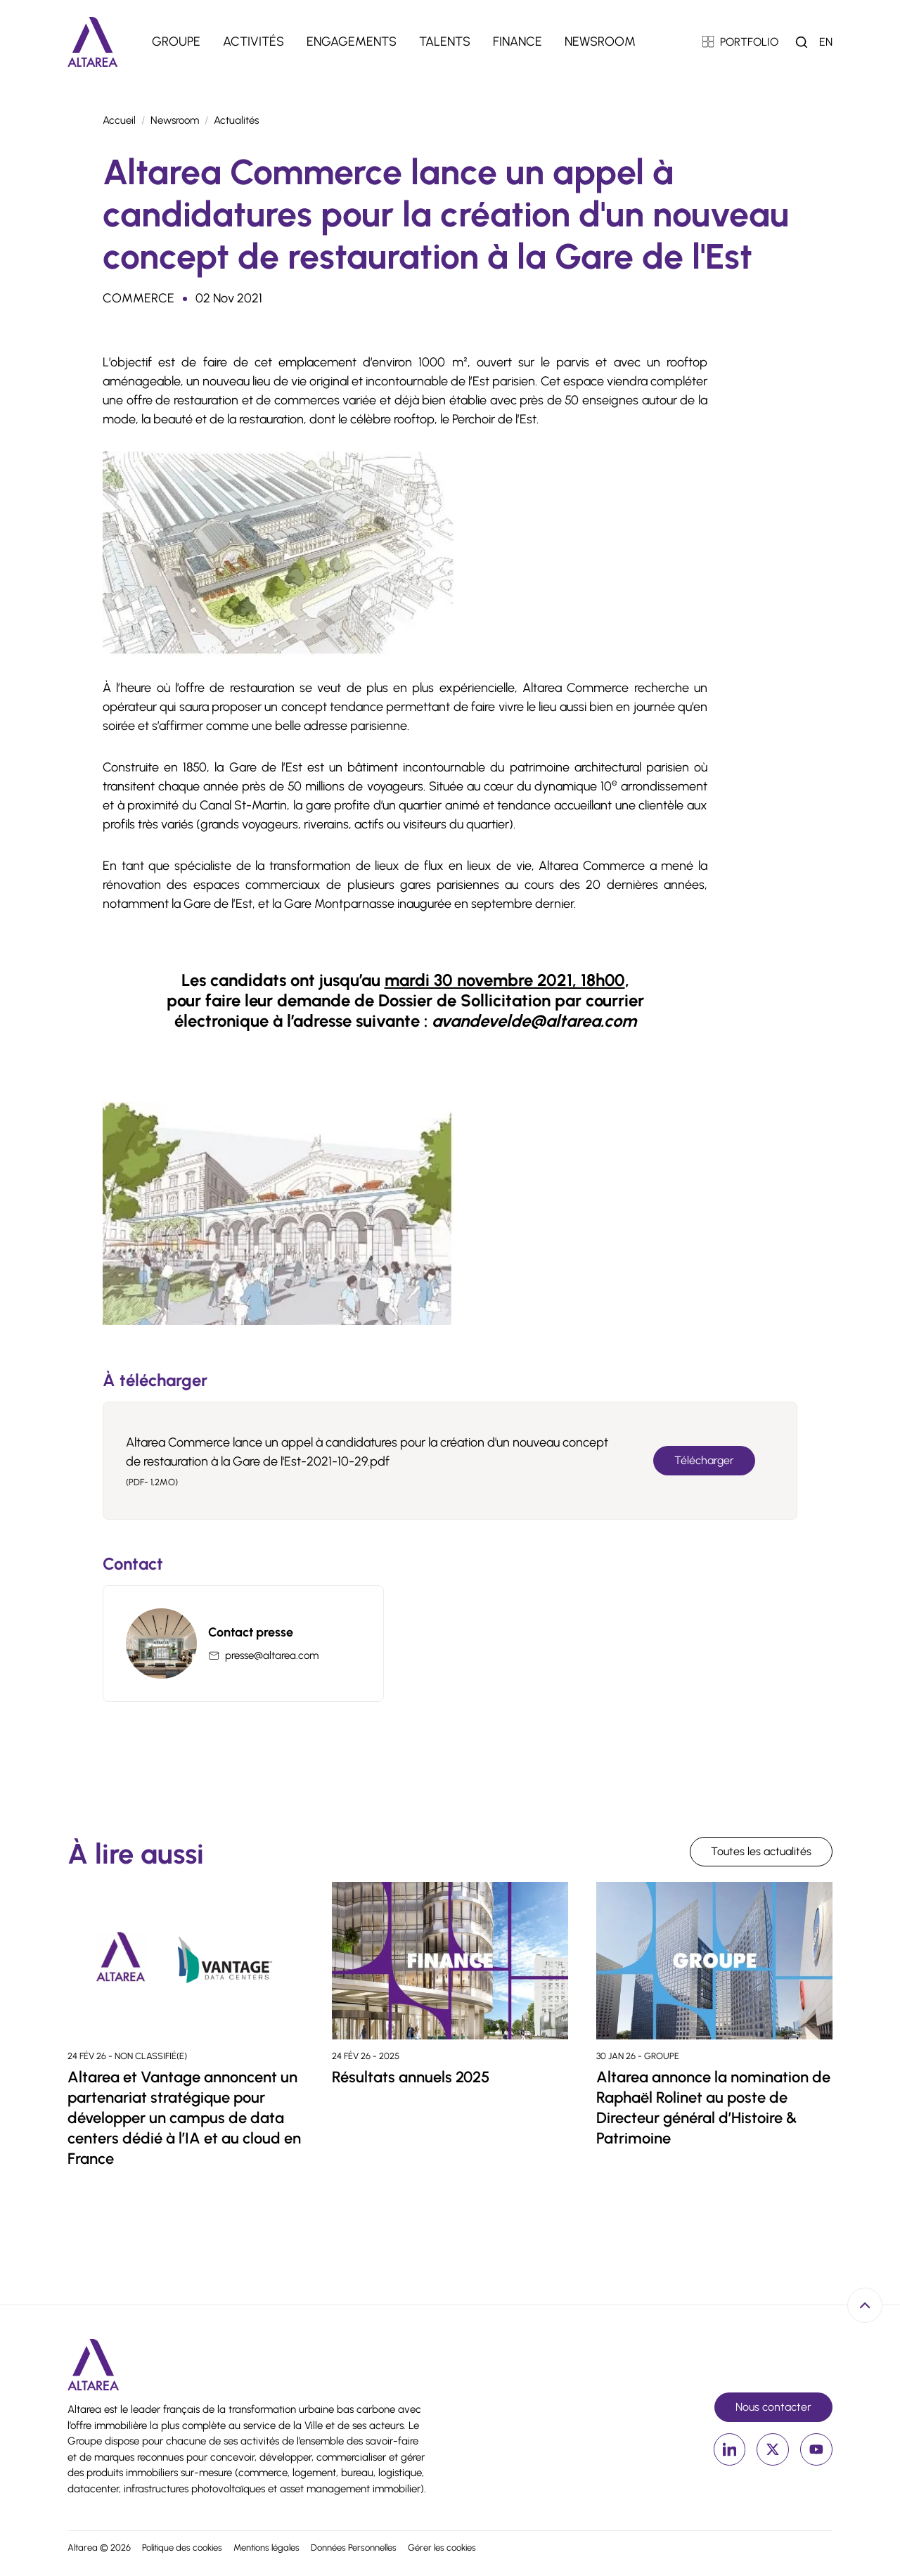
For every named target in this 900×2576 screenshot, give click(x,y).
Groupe (176, 41)
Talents (444, 41)
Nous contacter (773, 2407)
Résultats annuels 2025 (410, 2077)
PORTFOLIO (740, 42)
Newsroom (600, 41)
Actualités (236, 120)
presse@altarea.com (272, 1655)
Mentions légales (266, 2547)
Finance (517, 41)
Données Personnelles (354, 2547)
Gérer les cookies (442, 2547)
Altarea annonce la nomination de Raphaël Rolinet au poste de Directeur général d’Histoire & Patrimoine (713, 2108)
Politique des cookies (182, 2547)
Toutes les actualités (761, 1851)
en (825, 42)
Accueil (119, 120)
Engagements (352, 41)
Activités (253, 41)
